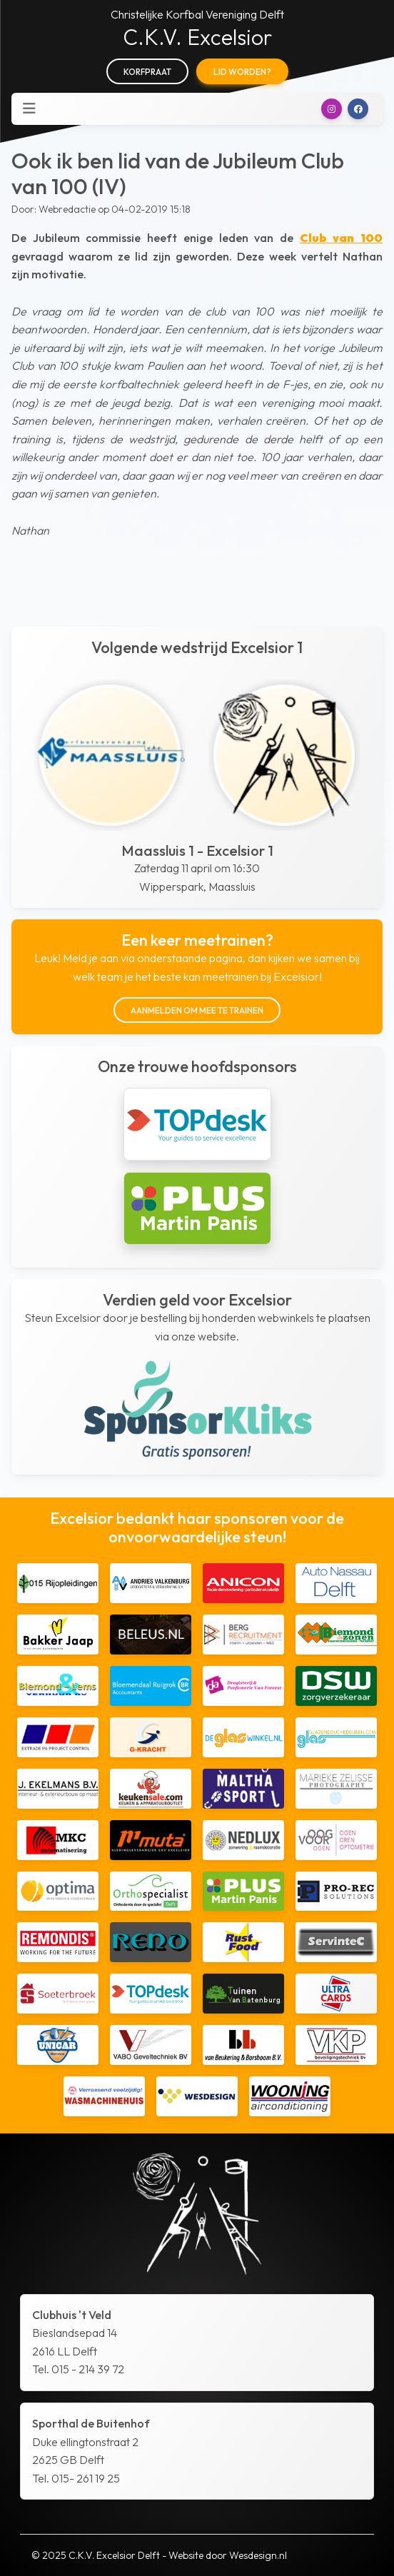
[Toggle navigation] (29, 108)
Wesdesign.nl (258, 2555)
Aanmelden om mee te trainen (197, 1010)
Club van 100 (341, 238)
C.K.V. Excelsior (197, 37)
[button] (331, 109)
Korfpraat (147, 71)
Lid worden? (242, 71)
